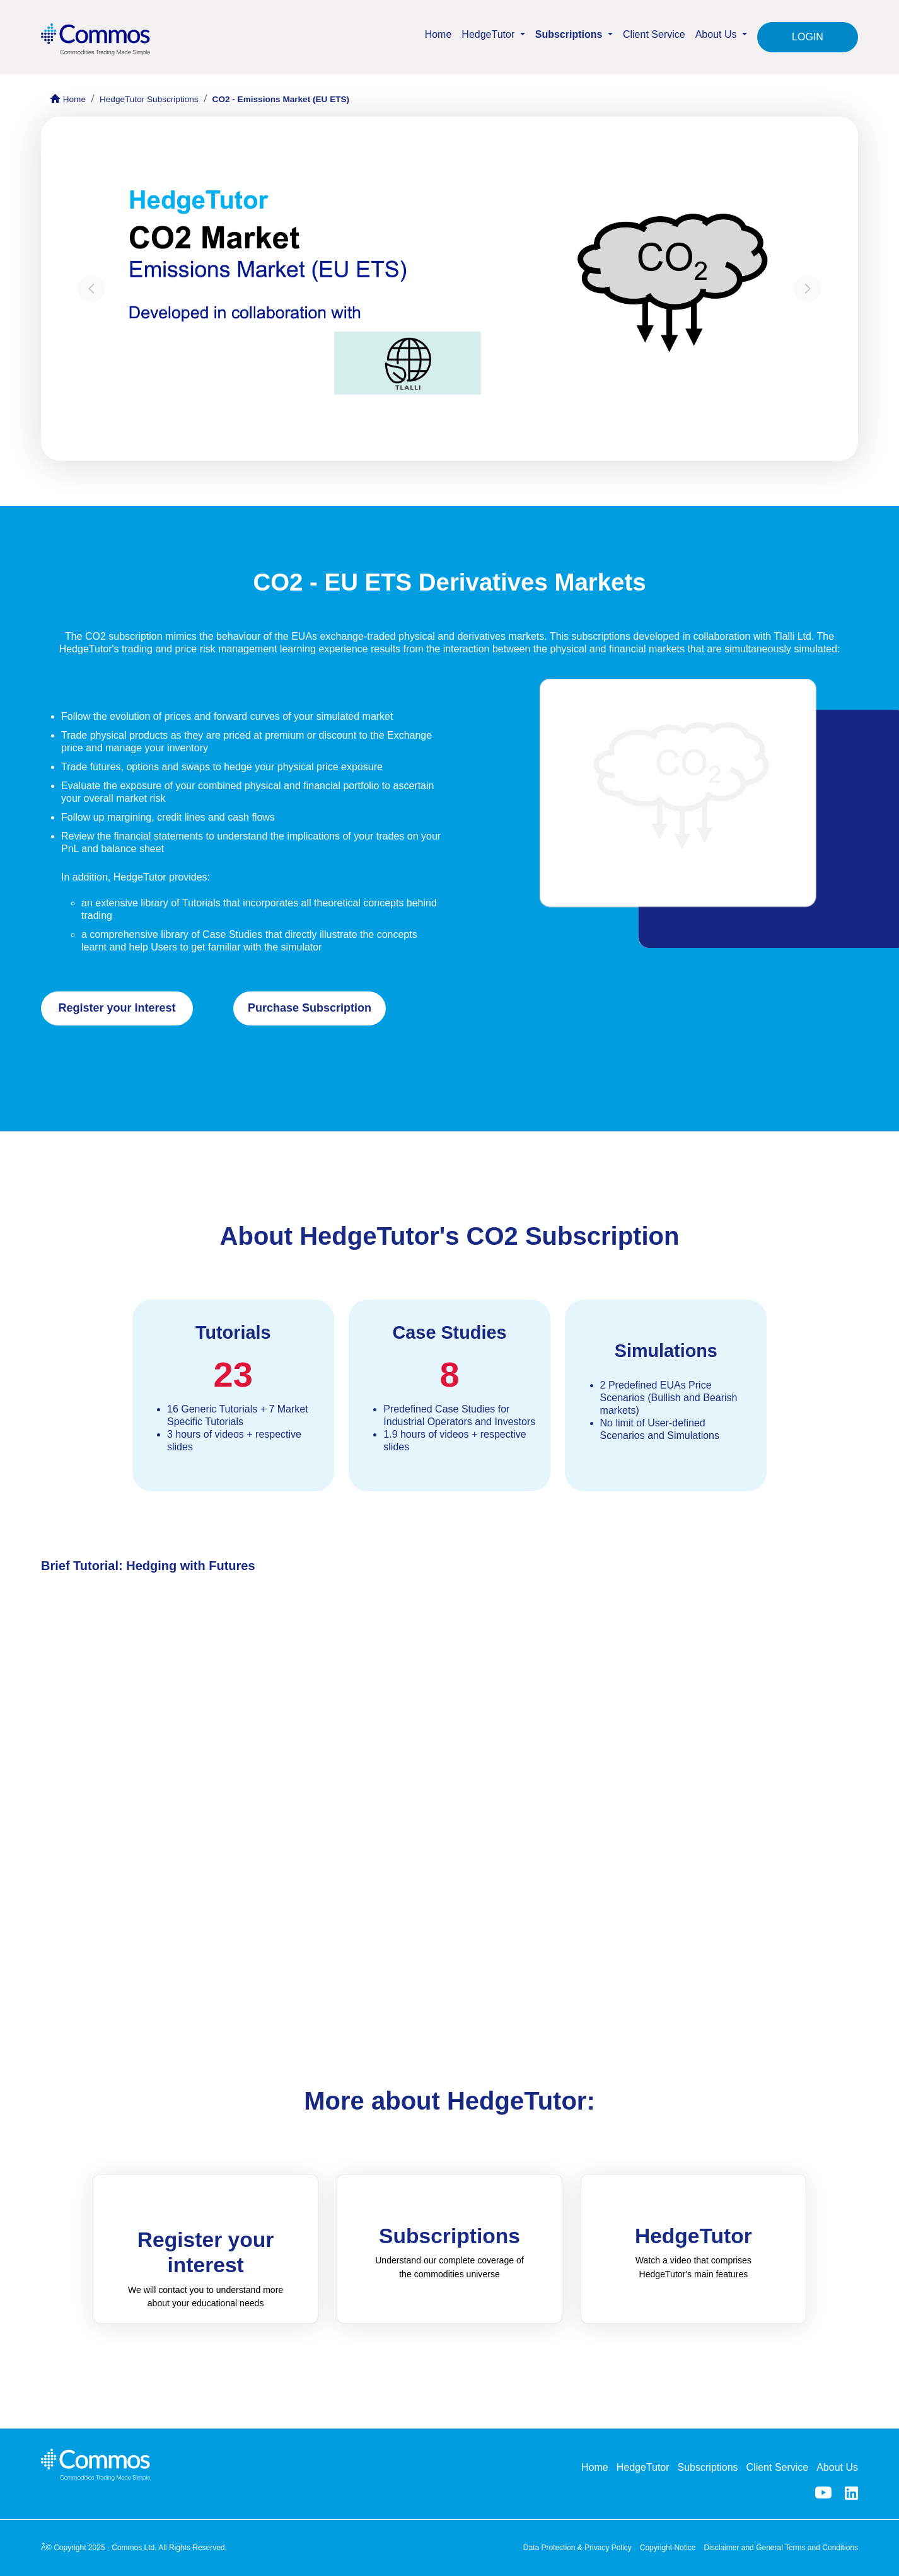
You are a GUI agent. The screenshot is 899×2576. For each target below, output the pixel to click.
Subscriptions (708, 2467)
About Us (837, 2467)
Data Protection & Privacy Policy (577, 2547)
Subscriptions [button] (570, 34)
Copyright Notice (668, 2547)
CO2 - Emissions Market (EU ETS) (281, 99)
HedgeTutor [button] (489, 34)
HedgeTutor (643, 2467)
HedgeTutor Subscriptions (149, 99)
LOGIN (807, 37)
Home (438, 34)
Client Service (654, 34)
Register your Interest (117, 1008)
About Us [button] (717, 34)
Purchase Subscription (309, 1008)
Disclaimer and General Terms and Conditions (781, 2547)
